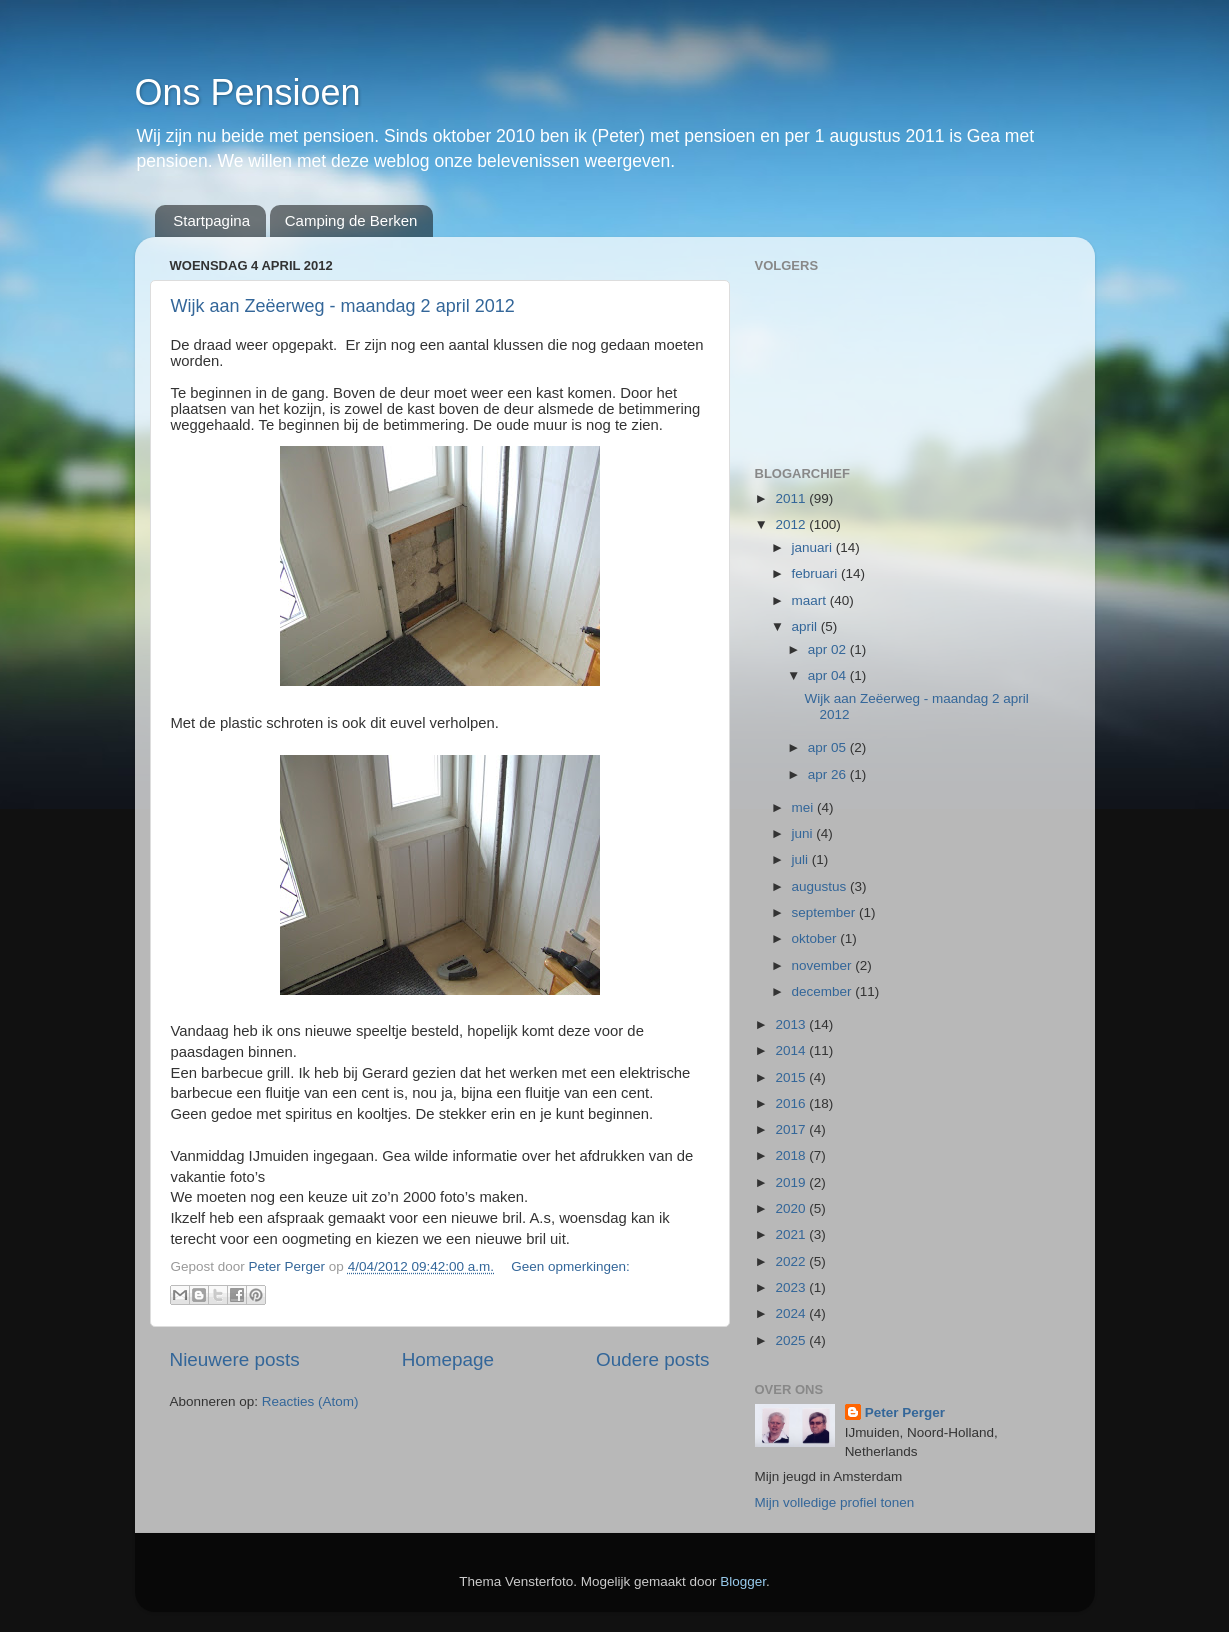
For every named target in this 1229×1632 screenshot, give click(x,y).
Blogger (743, 1581)
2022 (792, 1261)
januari (814, 547)
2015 (792, 1077)
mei (805, 807)
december (824, 991)
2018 (792, 1155)
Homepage (448, 1359)
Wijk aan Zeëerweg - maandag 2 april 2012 (343, 306)
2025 (792, 1340)
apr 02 (829, 649)
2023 (792, 1287)
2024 (792, 1313)
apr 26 (829, 774)
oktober (816, 938)
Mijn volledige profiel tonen (835, 1502)
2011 (792, 498)
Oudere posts (652, 1359)
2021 (792, 1234)
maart (811, 600)
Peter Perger (905, 1412)
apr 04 (829, 675)
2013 (792, 1024)
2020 (792, 1208)
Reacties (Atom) (310, 1401)
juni (804, 833)
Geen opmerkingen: (570, 1266)
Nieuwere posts (235, 1359)
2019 (792, 1182)
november (824, 965)
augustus (821, 886)
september (826, 912)
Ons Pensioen (248, 92)
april (806, 626)
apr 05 (829, 747)
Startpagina (211, 220)
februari (817, 573)
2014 (792, 1050)
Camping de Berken (351, 220)
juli (802, 859)
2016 (792, 1103)
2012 (792, 524)
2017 (792, 1129)
